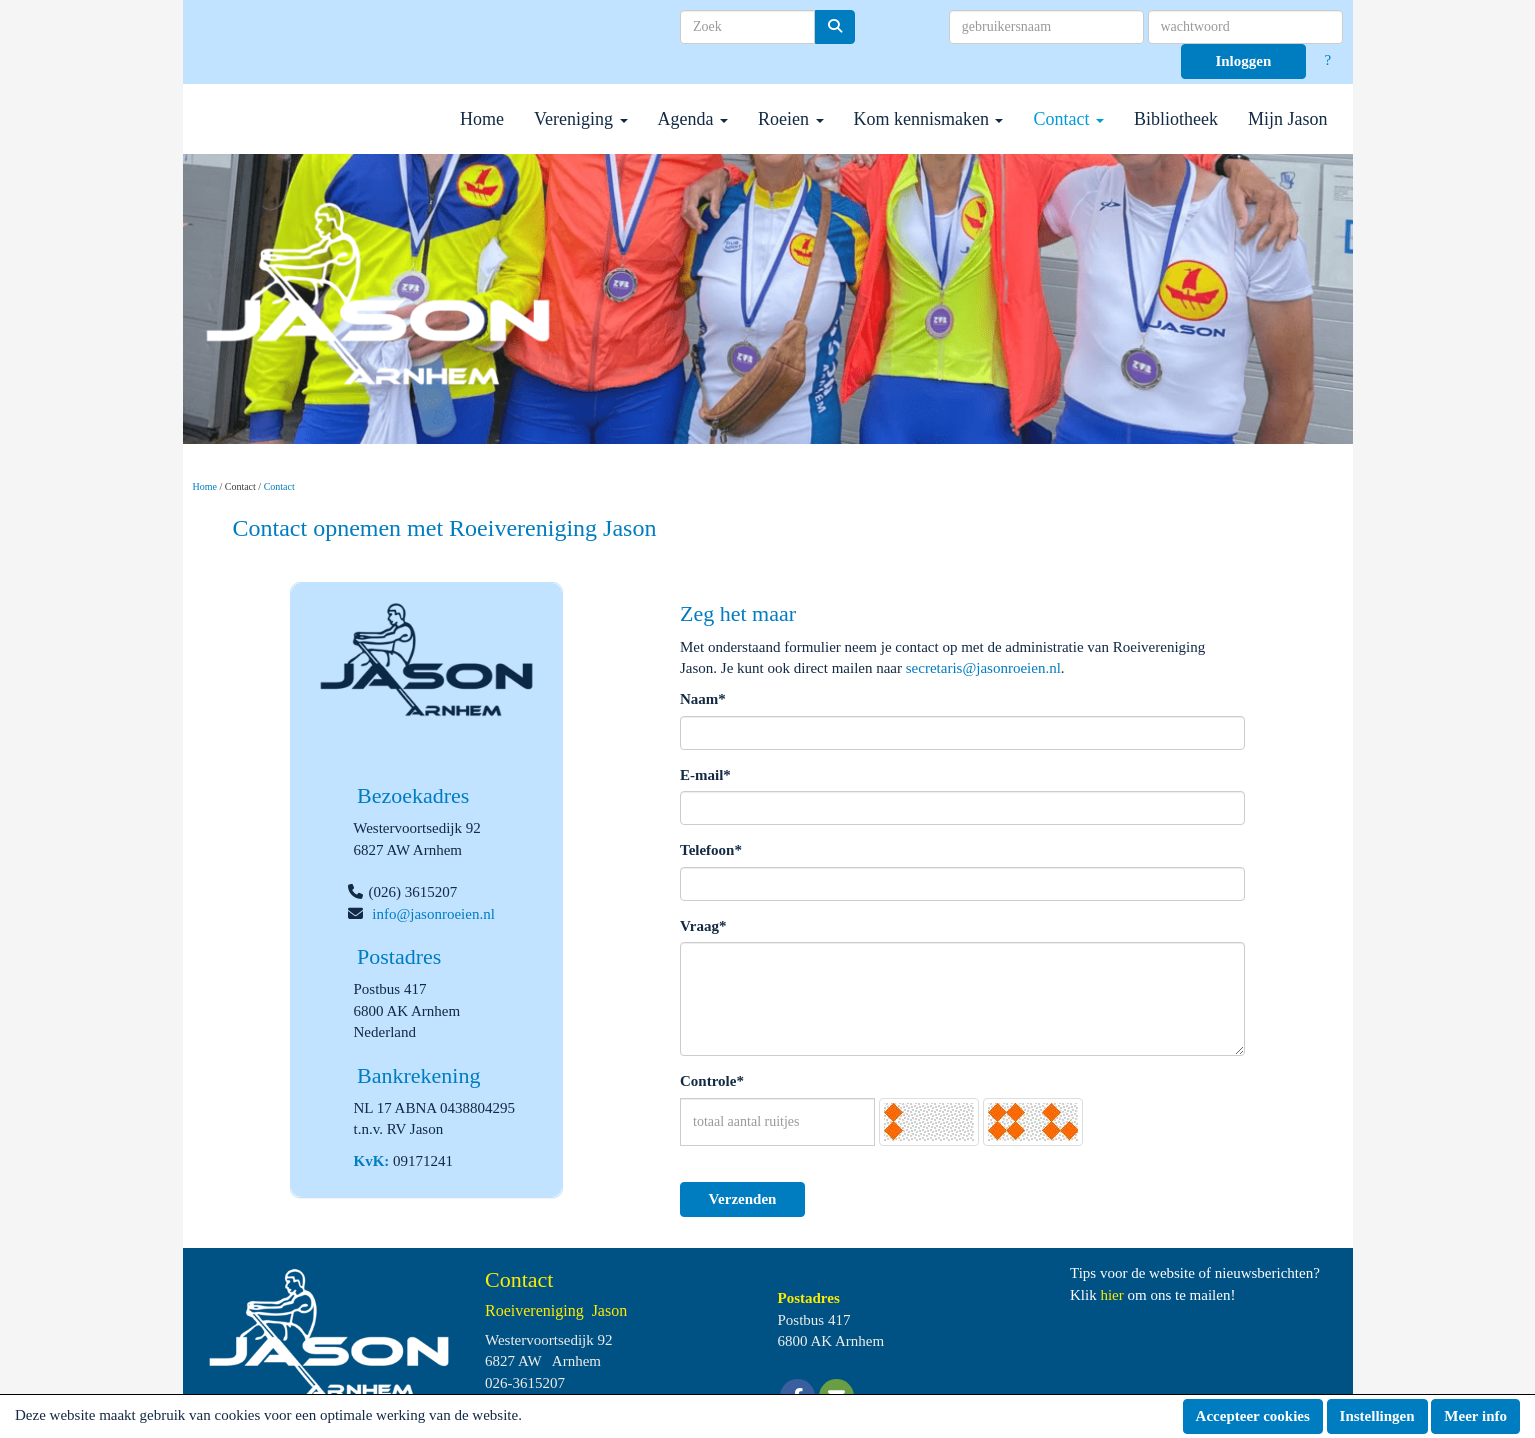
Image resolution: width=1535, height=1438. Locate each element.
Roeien (791, 119)
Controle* (712, 1081)
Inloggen (1243, 61)
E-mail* (705, 775)
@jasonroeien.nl (433, 914)
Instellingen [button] (1377, 1416)
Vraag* (703, 926)
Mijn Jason (1288, 119)
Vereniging (580, 119)
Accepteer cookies (1253, 1416)
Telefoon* (711, 850)
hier (1111, 1295)
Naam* (703, 699)
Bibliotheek (1176, 119)
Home (482, 119)
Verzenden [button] (743, 1199)
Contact (1068, 119)
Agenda (693, 119)
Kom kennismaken (929, 119)
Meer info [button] (1475, 1416)
